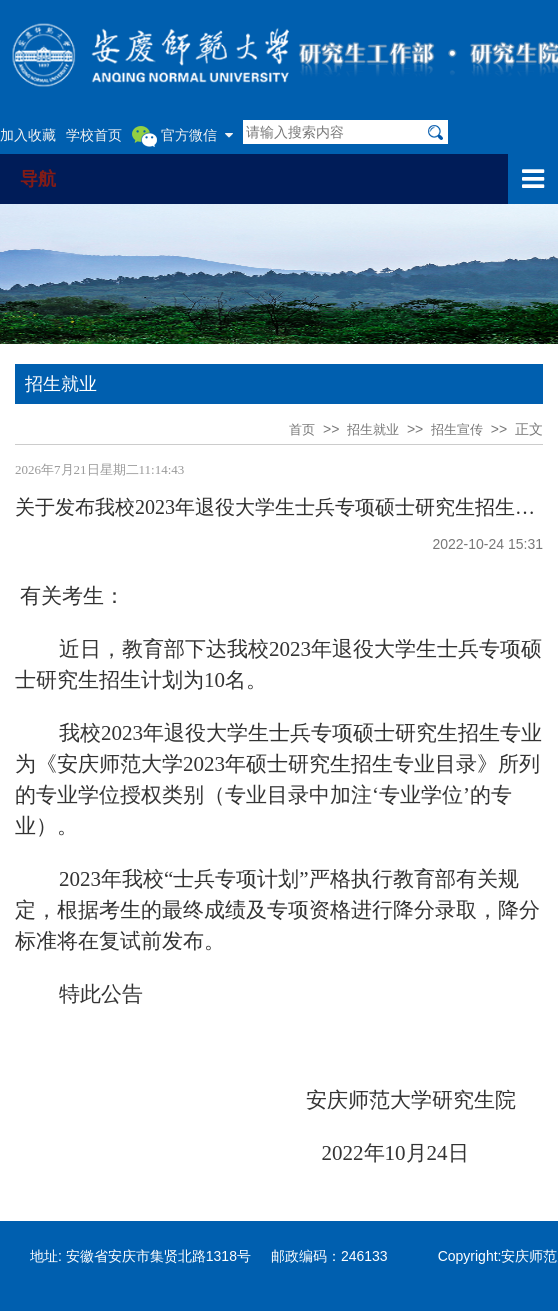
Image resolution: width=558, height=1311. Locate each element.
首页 (302, 429)
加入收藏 (28, 134)
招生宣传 (457, 429)
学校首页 (94, 134)
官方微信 (182, 136)
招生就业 (373, 429)
